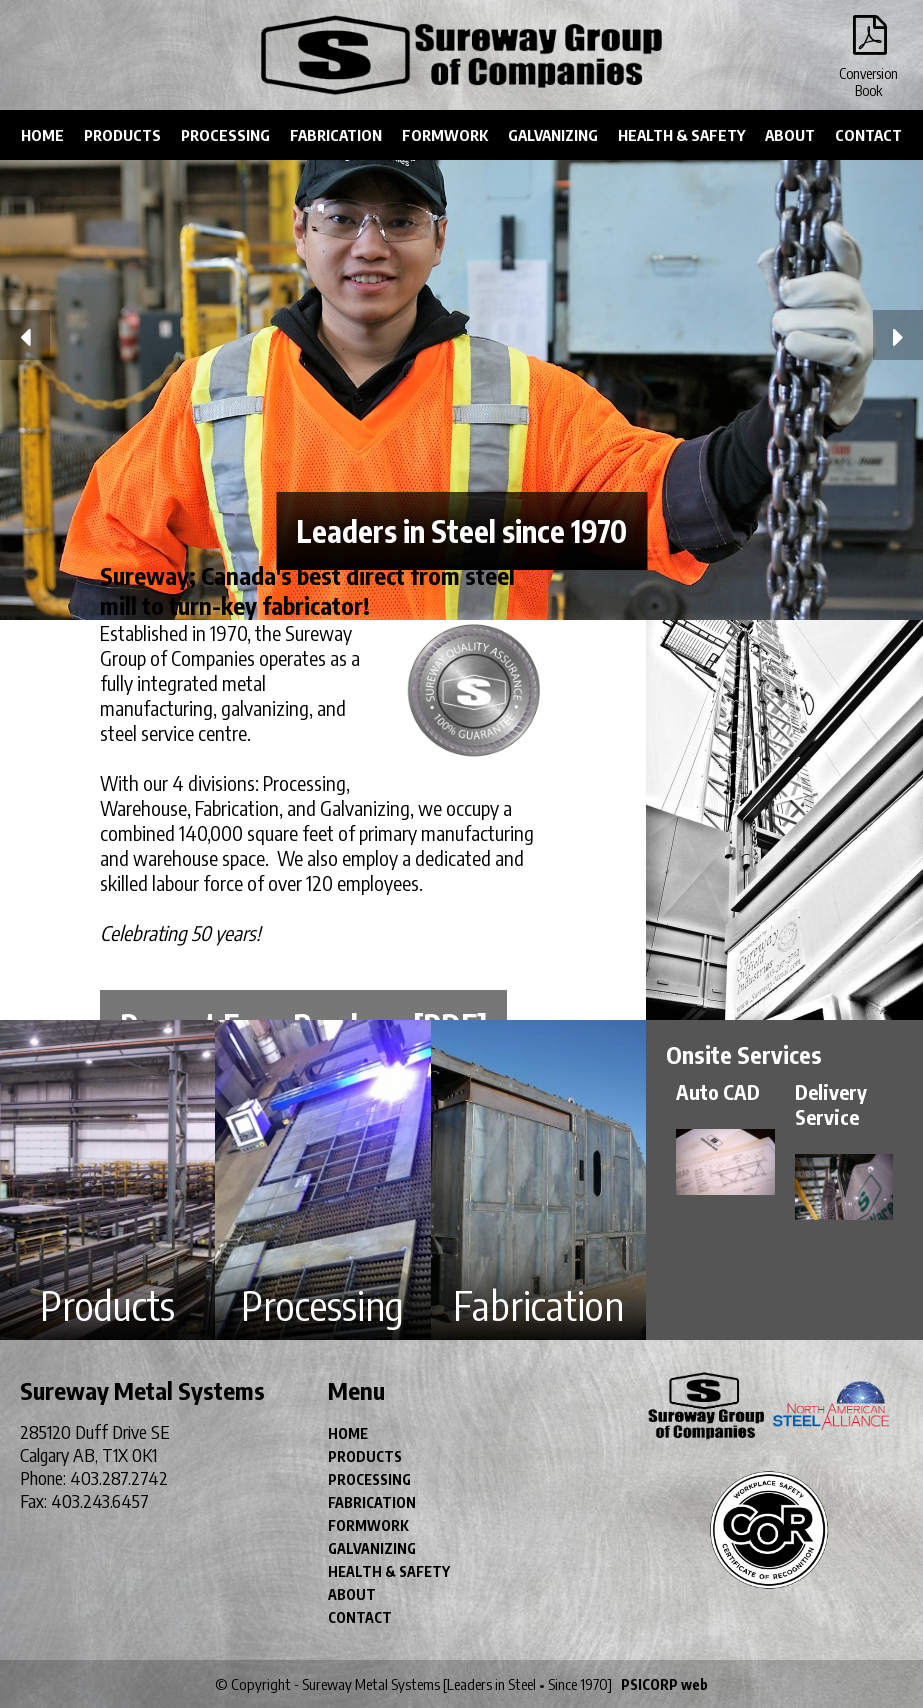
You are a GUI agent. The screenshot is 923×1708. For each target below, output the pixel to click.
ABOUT (790, 135)
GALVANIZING (553, 135)
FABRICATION (336, 135)
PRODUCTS (122, 135)
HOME (42, 135)
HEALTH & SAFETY (681, 135)
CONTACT (868, 135)
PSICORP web (664, 1684)
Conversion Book (868, 40)
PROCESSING (225, 135)
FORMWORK (445, 135)
